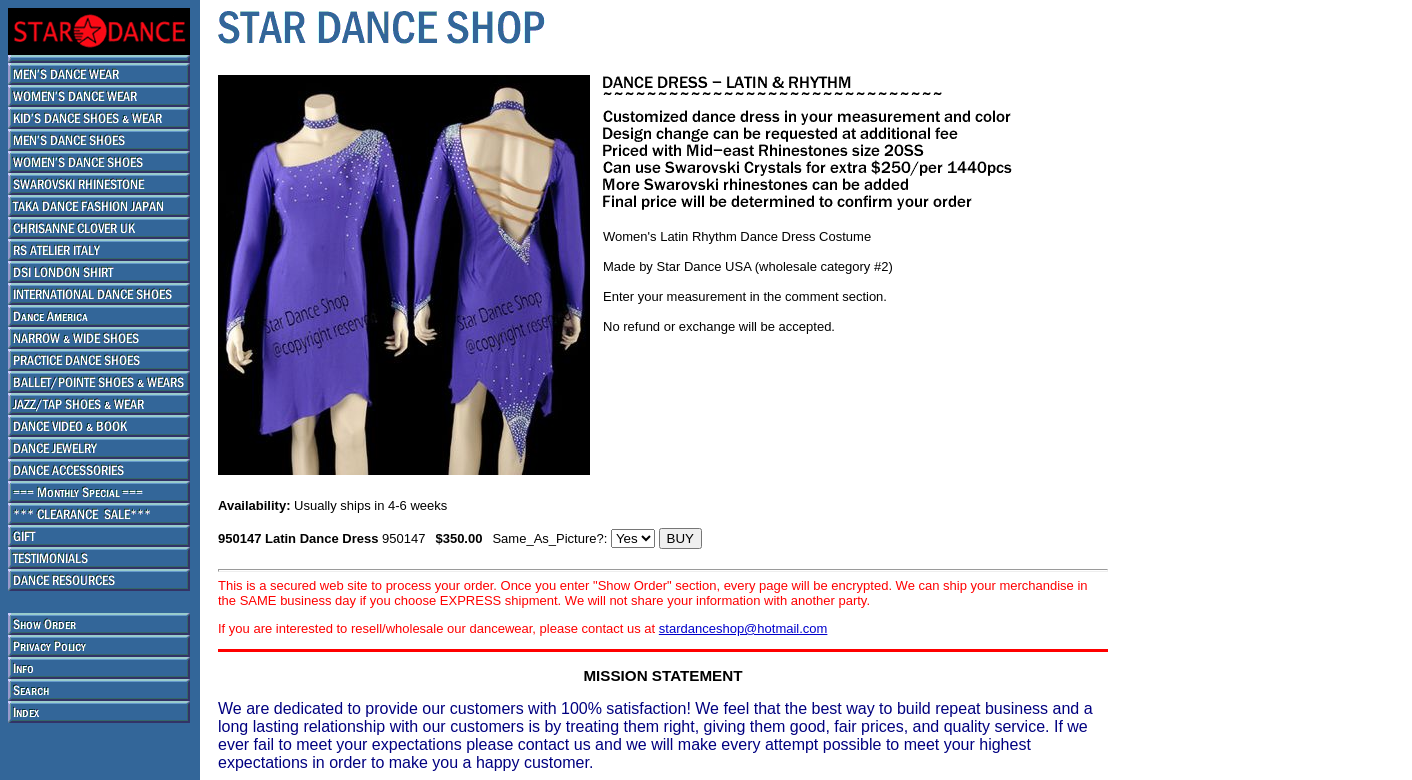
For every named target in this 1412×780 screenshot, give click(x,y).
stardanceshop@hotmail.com (743, 628)
